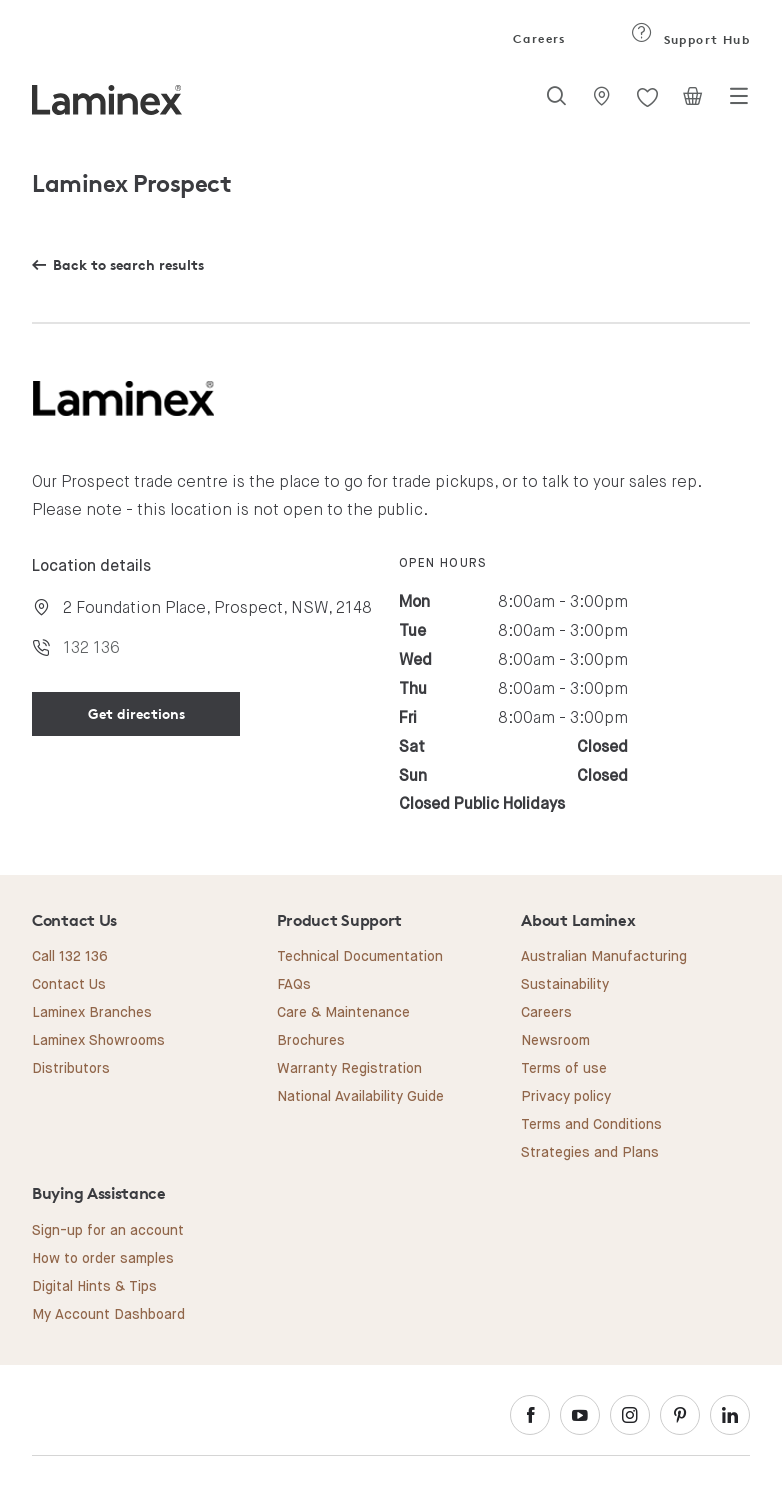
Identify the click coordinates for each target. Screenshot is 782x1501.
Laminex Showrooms (98, 1041)
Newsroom (555, 1041)
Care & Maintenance (343, 1013)
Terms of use (564, 1069)
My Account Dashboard (108, 1315)
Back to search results (128, 264)
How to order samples (103, 1259)
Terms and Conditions (591, 1125)
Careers (538, 38)
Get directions (136, 713)
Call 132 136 (70, 957)
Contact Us (69, 985)
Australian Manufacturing (604, 957)
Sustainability (565, 985)
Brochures (311, 1041)
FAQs (294, 985)
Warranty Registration (349, 1069)
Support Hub (690, 39)
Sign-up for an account (108, 1231)
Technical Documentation (360, 957)
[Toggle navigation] (739, 102)
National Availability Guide (360, 1097)
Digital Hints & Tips (94, 1287)
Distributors (71, 1069)
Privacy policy (566, 1097)
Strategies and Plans (590, 1153)
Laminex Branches (92, 1013)
